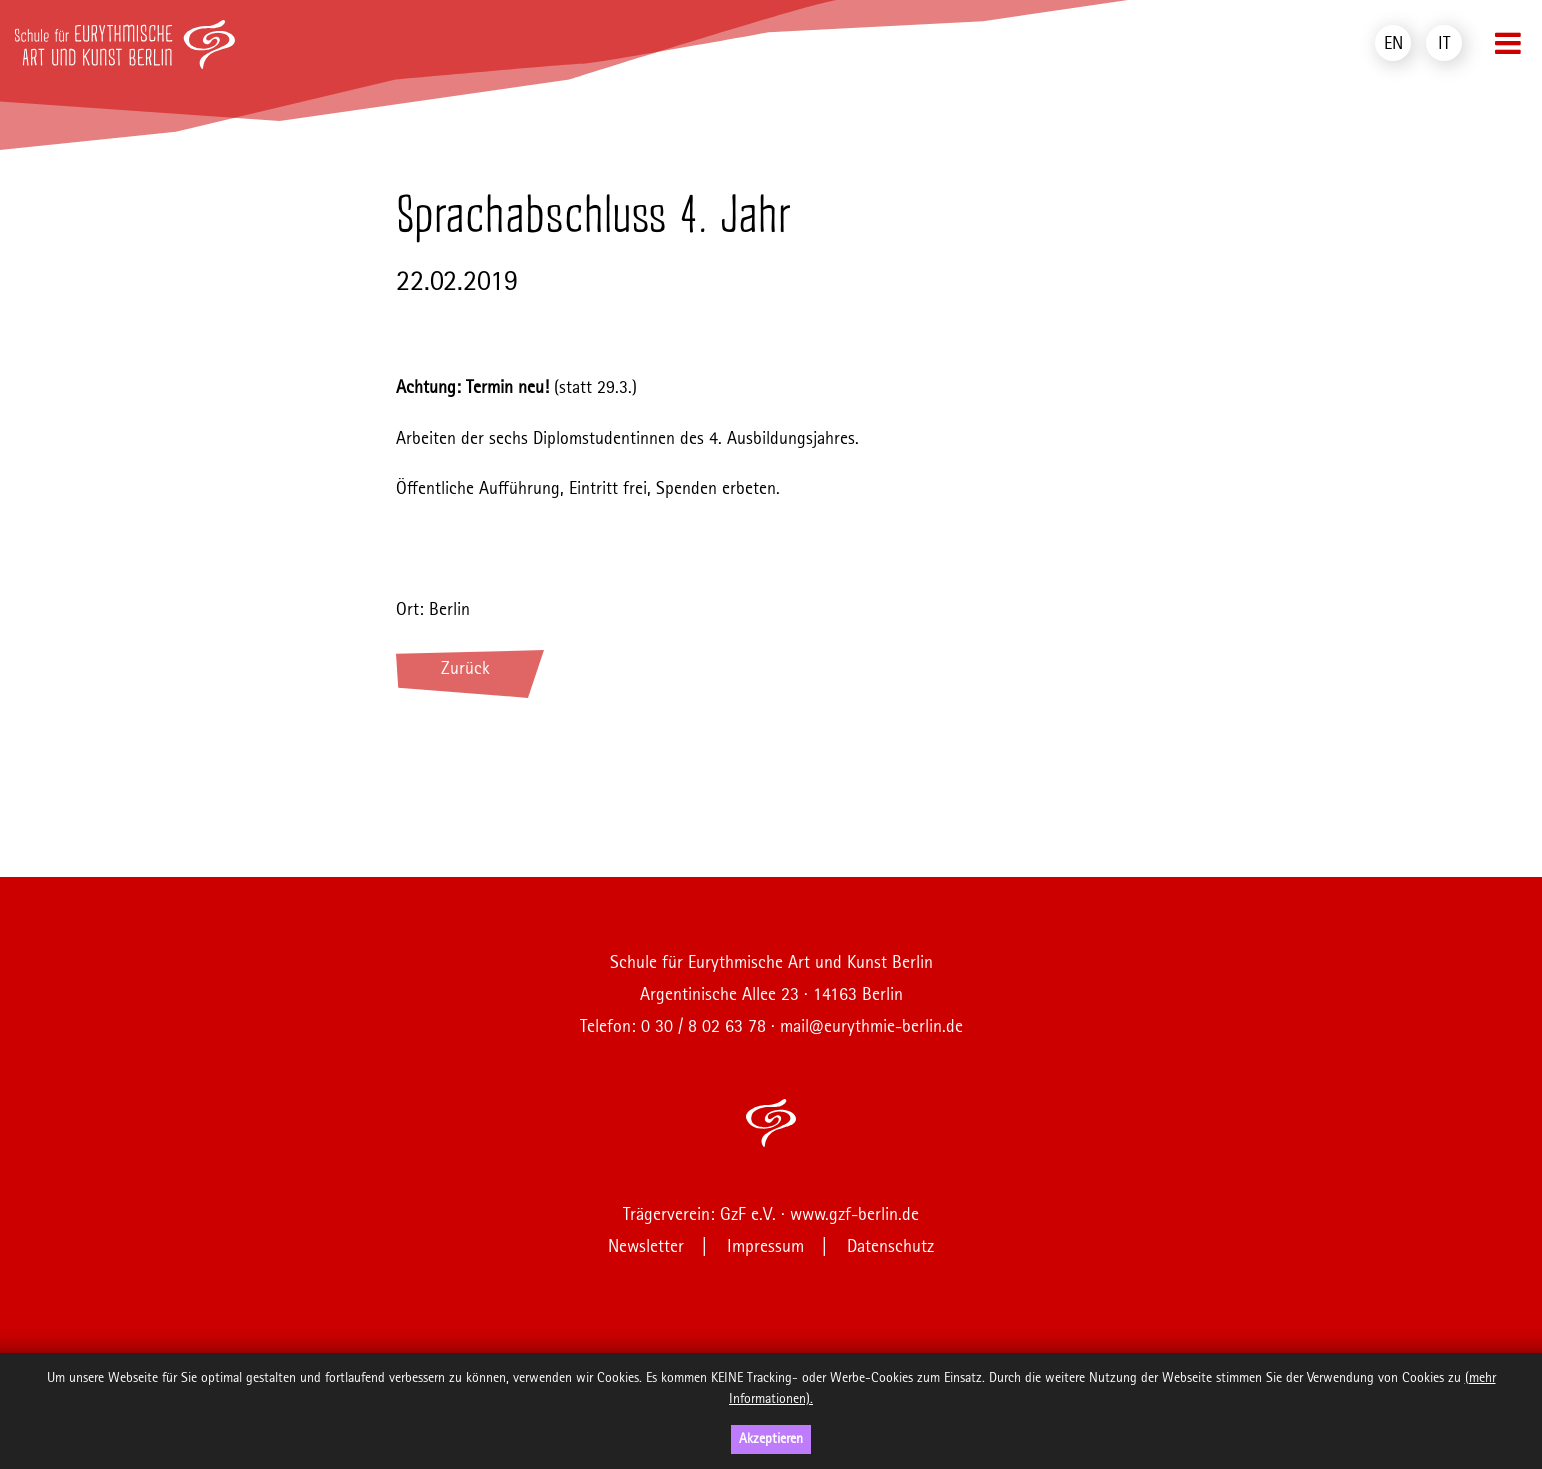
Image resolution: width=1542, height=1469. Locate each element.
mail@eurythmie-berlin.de (871, 1027)
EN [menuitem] (1393, 44)
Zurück (465, 669)
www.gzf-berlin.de (854, 1215)
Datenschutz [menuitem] (890, 1247)
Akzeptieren (771, 1439)
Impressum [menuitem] (765, 1247)
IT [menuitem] (1444, 44)
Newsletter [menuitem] (646, 1247)
